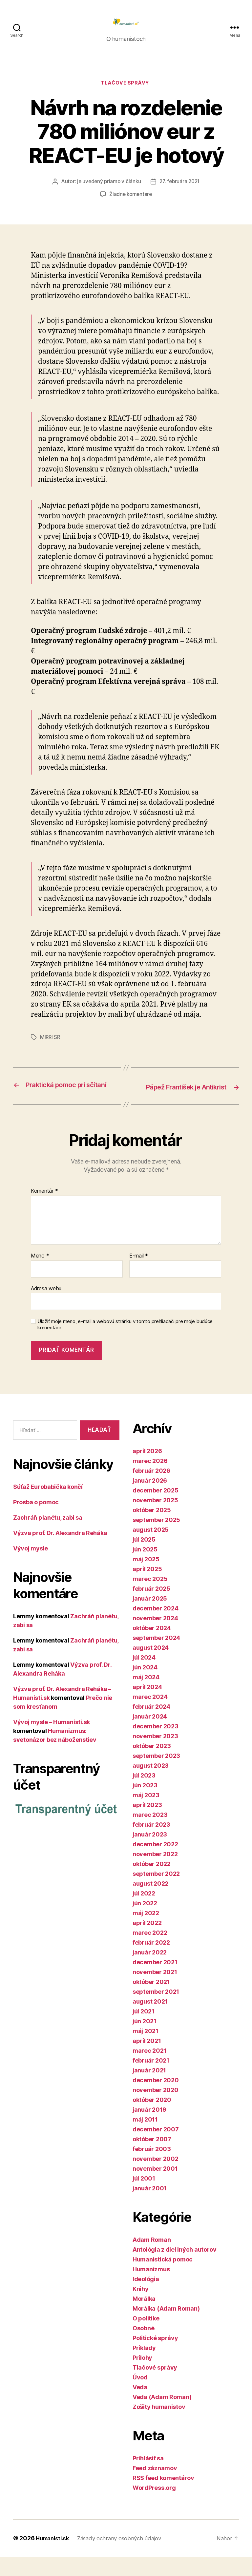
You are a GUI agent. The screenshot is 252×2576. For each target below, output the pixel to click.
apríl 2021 (147, 2060)
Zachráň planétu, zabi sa (47, 1536)
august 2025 (151, 1549)
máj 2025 (146, 1578)
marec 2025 (150, 1598)
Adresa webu (46, 1307)
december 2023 (155, 1745)
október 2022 (152, 1883)
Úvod (140, 2396)
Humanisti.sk (54, 2557)
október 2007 (152, 2158)
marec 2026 (150, 1480)
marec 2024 (150, 1716)
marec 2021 (149, 2070)
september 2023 (156, 1775)
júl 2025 (144, 1558)
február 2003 (152, 2168)
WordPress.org (154, 2507)
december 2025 (155, 1509)
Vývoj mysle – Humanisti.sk (51, 1741)
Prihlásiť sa (148, 2477)
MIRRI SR (50, 1048)
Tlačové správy (126, 94)
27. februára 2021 (180, 192)
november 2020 (155, 2109)
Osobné (143, 2347)
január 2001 (150, 2207)
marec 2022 (150, 1952)
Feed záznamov (155, 2487)
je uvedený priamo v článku (107, 192)
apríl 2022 (147, 1942)
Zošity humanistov (159, 2426)
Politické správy (155, 2357)
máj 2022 (146, 1932)
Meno (40, 1275)
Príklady (144, 2367)
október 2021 (151, 2001)
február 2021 (151, 2079)
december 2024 (155, 1627)
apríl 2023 (147, 1824)
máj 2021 (145, 2050)
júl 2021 (144, 2030)
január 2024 (150, 1735)
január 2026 (150, 1499)
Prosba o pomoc (36, 1521)
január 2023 (150, 1853)
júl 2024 (144, 1676)
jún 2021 (145, 2040)
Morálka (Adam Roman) (166, 2327)
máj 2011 (145, 2138)
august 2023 (151, 1784)
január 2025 (150, 1617)
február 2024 (151, 1725)
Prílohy (142, 2377)
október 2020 (152, 2119)
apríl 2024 (147, 1706)
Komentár (44, 1210)
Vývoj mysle (30, 1567)
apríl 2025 (147, 1588)
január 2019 (149, 2128)
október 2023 (152, 1765)
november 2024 (155, 1637)
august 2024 (151, 1666)
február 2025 (151, 1608)
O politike (146, 2337)
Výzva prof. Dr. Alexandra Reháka (60, 1552)
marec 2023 (150, 1834)
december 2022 (155, 1863)
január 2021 (149, 2089)
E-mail (138, 1275)
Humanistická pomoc (163, 2278)
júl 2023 (144, 1794)
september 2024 (156, 1657)
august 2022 (150, 1902)
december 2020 (156, 2099)
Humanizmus (151, 2288)
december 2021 (155, 1981)
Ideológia (146, 2298)
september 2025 (156, 1539)
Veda (140, 2406)
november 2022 (155, 1873)
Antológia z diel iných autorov (175, 2268)
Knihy (141, 2308)
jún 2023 (145, 1804)
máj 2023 (146, 1814)
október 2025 (152, 1529)
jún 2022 (145, 1922)
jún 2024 (145, 1686)
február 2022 (151, 1961)
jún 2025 (145, 1568)
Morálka (144, 2318)
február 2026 (151, 1490)
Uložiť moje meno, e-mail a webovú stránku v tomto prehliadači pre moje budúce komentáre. (125, 1344)
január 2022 (150, 1971)
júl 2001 (144, 2197)
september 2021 (156, 2011)
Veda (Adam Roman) (162, 2416)
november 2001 (155, 2187)
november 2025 (155, 1519)
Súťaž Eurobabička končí (48, 1506)
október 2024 (152, 1647)
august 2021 (150, 2020)
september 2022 (156, 1893)
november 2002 (155, 2178)
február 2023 (151, 1843)
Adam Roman (152, 2259)
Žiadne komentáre (131, 205)
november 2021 (155, 1991)
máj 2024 (146, 1696)
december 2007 (156, 2148)
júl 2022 (144, 1912)
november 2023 (155, 1755)
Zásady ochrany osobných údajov (125, 2557)
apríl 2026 (147, 1470)
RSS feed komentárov (163, 2497)
